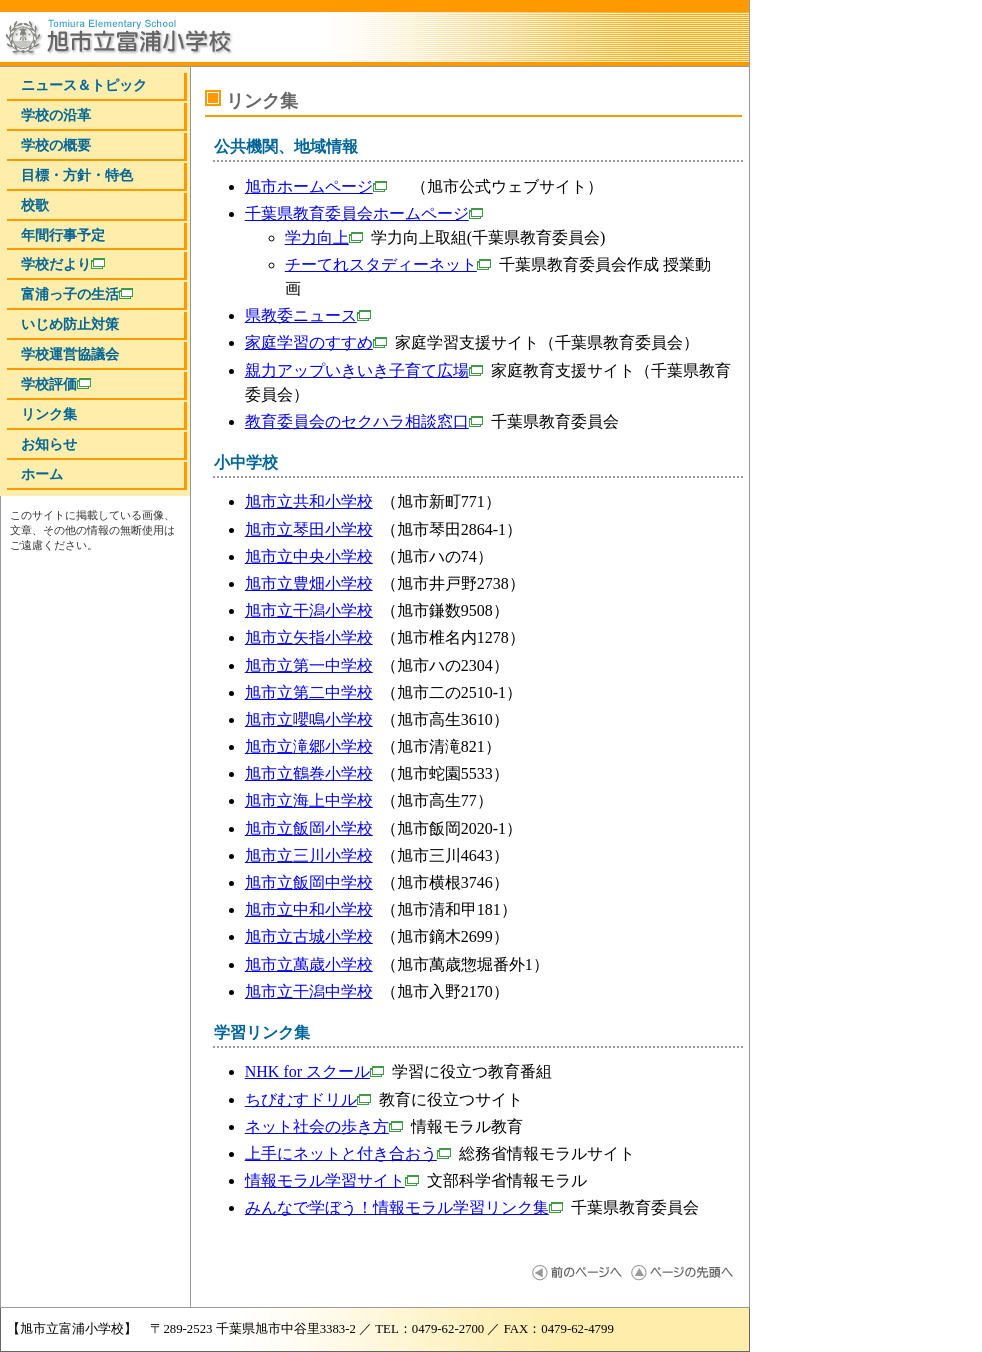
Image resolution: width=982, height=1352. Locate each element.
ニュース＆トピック (84, 85)
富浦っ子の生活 (77, 294)
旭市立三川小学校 (309, 855)
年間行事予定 (63, 235)
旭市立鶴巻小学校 (309, 773)
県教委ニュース (308, 315)
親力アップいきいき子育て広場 (364, 370)
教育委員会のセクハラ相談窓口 (364, 421)
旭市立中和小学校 (309, 909)
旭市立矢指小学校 (309, 637)
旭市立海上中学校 (309, 800)
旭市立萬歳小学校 (309, 964)
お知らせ (49, 444)
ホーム (42, 474)
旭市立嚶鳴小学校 (309, 719)
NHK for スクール (314, 1071)
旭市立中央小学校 (309, 556)
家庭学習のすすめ (316, 342)
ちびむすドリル (308, 1099)
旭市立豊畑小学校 (309, 583)
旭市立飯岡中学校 (309, 882)
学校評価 (56, 384)
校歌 (35, 205)
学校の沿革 (56, 115)
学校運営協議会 (70, 354)
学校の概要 (56, 145)
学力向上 (324, 237)
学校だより (63, 264)
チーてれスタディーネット (388, 264)
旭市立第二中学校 (309, 692)
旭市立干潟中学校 (309, 991)
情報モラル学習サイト (332, 1180)
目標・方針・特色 (77, 175)
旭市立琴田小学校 (309, 529)
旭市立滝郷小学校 (309, 746)
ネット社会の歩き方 (324, 1126)
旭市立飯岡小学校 (309, 828)
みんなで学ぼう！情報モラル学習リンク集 (404, 1207)
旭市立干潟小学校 (309, 610)
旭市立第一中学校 (309, 665)
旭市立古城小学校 (309, 936)
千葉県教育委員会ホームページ (364, 213)
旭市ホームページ (316, 186)
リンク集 (49, 414)
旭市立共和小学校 (309, 501)
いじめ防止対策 (70, 324)
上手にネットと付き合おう (348, 1153)
